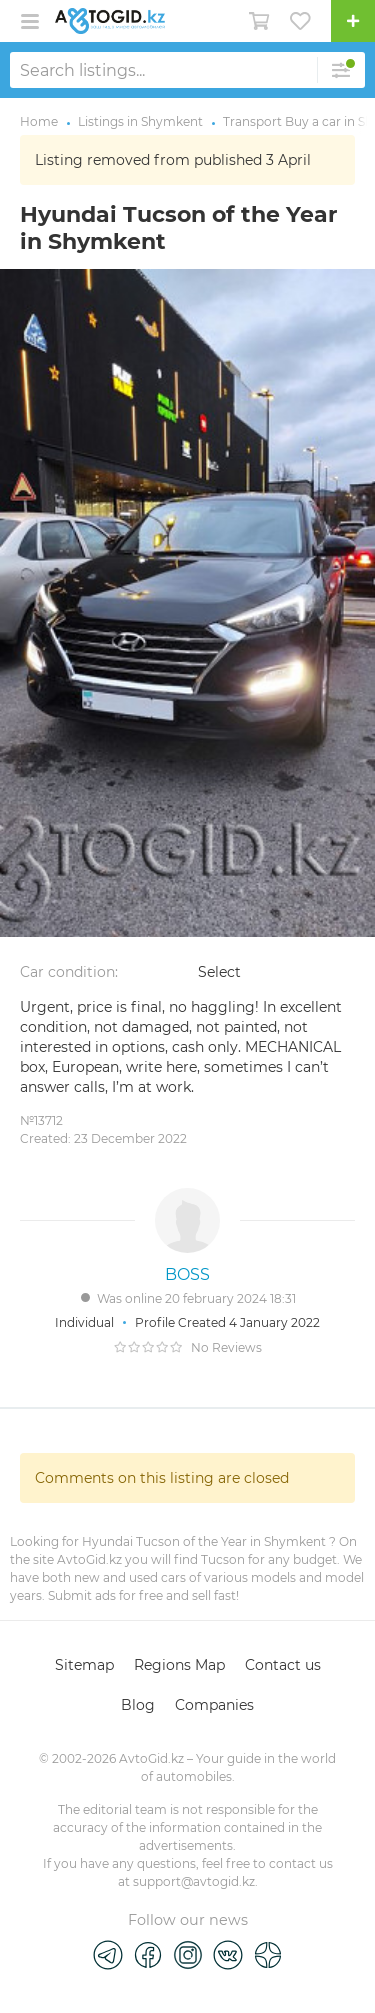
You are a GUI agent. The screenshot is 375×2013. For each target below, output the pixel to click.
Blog (138, 1705)
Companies (214, 1705)
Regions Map (179, 1665)
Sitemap (84, 1665)
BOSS (187, 1274)
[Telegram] (108, 1954)
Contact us (283, 1665)
